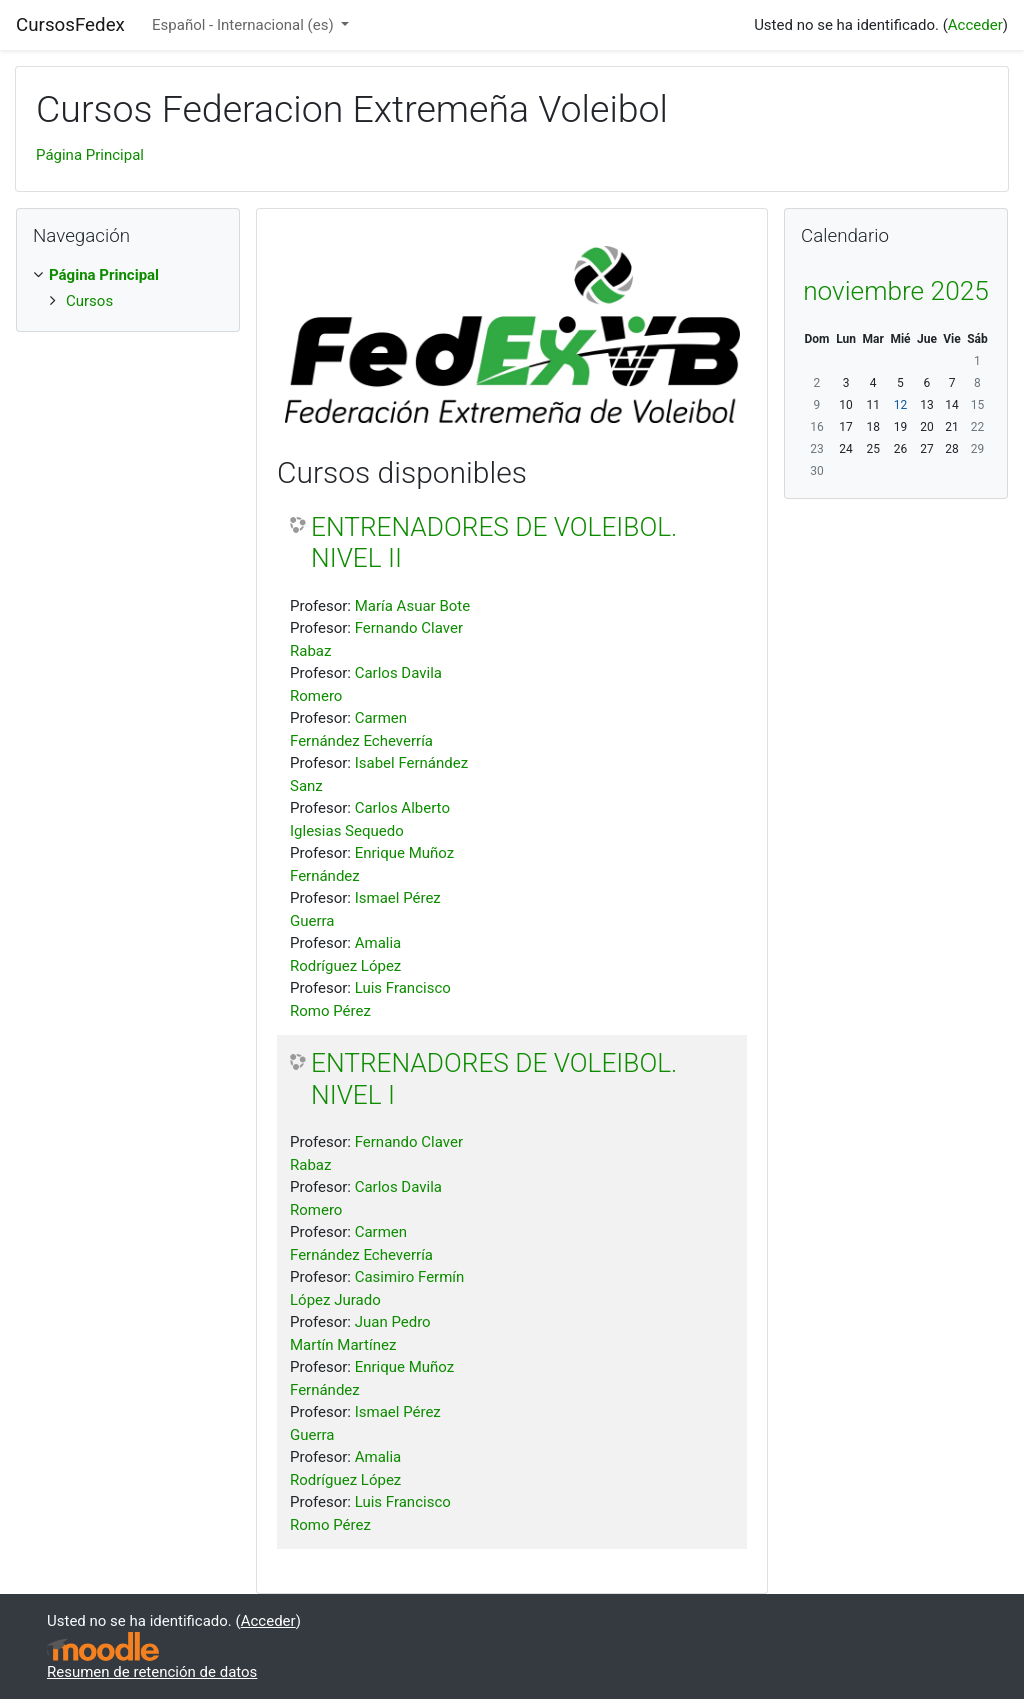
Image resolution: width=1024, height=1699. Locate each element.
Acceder (975, 25)
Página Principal (90, 155)
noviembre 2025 (896, 291)
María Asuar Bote (412, 606)
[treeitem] (128, 275)
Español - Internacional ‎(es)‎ (244, 25)
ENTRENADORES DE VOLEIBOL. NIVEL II (494, 543)
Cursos (89, 301)
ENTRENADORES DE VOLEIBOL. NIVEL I (494, 1079)
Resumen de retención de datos (152, 1672)
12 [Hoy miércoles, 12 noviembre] (901, 405)
